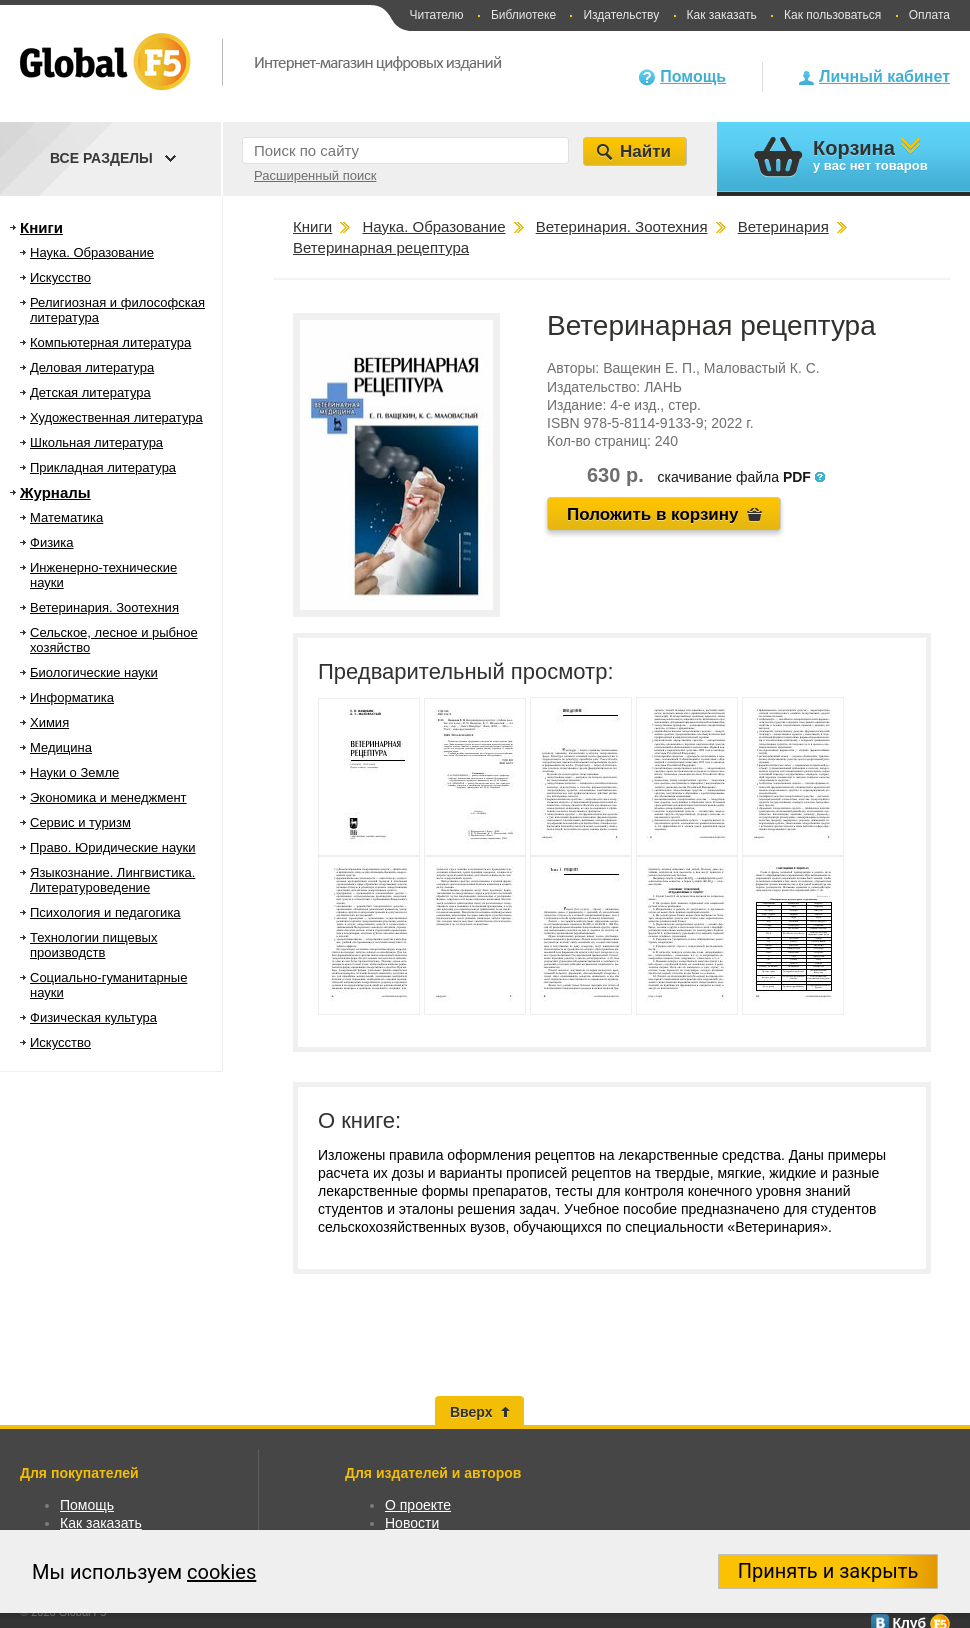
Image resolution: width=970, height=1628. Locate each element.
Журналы (55, 492)
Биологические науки (94, 672)
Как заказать (722, 15)
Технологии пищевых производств (93, 945)
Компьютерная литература (110, 342)
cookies (221, 1572)
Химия (49, 722)
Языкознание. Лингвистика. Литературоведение (112, 880)
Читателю (436, 15)
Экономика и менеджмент (108, 797)
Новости (412, 1523)
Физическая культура (93, 1017)
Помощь (693, 76)
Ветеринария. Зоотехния (104, 607)
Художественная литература (116, 417)
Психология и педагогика (105, 912)
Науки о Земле (74, 772)
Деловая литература (92, 367)
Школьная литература (96, 442)
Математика (66, 517)
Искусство (60, 277)
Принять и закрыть (828, 1571)
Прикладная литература (103, 467)
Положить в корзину (653, 514)
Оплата (929, 15)
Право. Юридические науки (113, 847)
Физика (52, 542)
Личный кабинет (884, 76)
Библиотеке (523, 15)
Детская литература (90, 392)
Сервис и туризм (80, 822)
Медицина (61, 747)
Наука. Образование (92, 252)
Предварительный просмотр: (466, 671)
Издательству (621, 15)
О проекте (418, 1505)
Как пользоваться (832, 15)
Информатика (72, 697)
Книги (41, 227)
